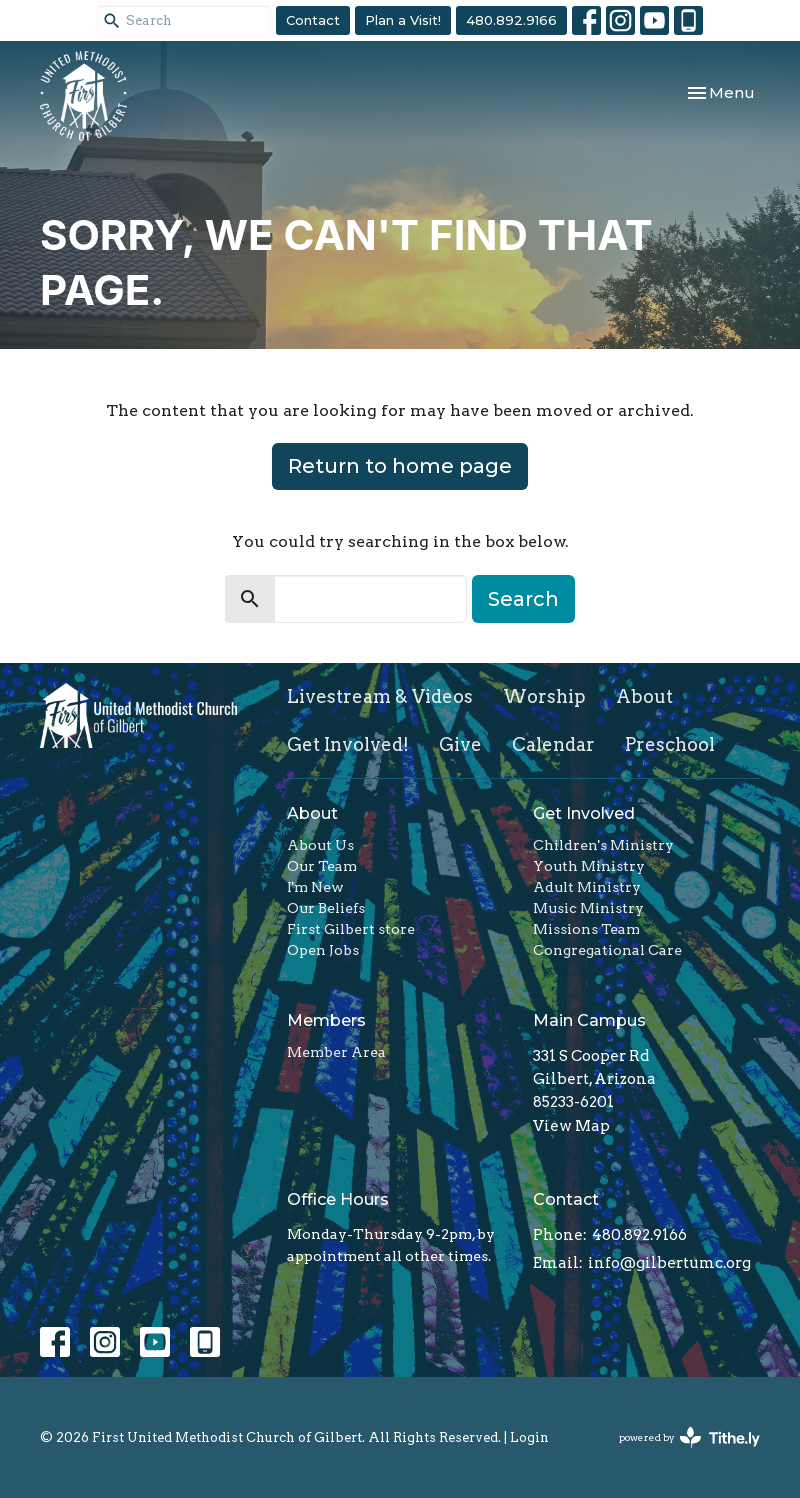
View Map (571, 1126)
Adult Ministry (587, 887)
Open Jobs (323, 950)
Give (460, 744)
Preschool (670, 744)
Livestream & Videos (380, 696)
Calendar (553, 744)
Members (326, 1020)
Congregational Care (607, 950)
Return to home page (400, 466)
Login (529, 1437)
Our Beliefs (326, 908)
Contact (313, 20)
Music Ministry (588, 908)
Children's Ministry (603, 845)
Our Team (322, 866)
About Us (320, 845)
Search (523, 599)
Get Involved (584, 813)
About (644, 696)
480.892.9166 (511, 20)
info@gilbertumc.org (669, 1263)
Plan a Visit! (403, 20)
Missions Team (586, 929)
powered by (689, 1437)
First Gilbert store (351, 929)
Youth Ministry (589, 866)
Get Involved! (348, 744)
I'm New (315, 887)
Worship (544, 696)
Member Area (336, 1052)
